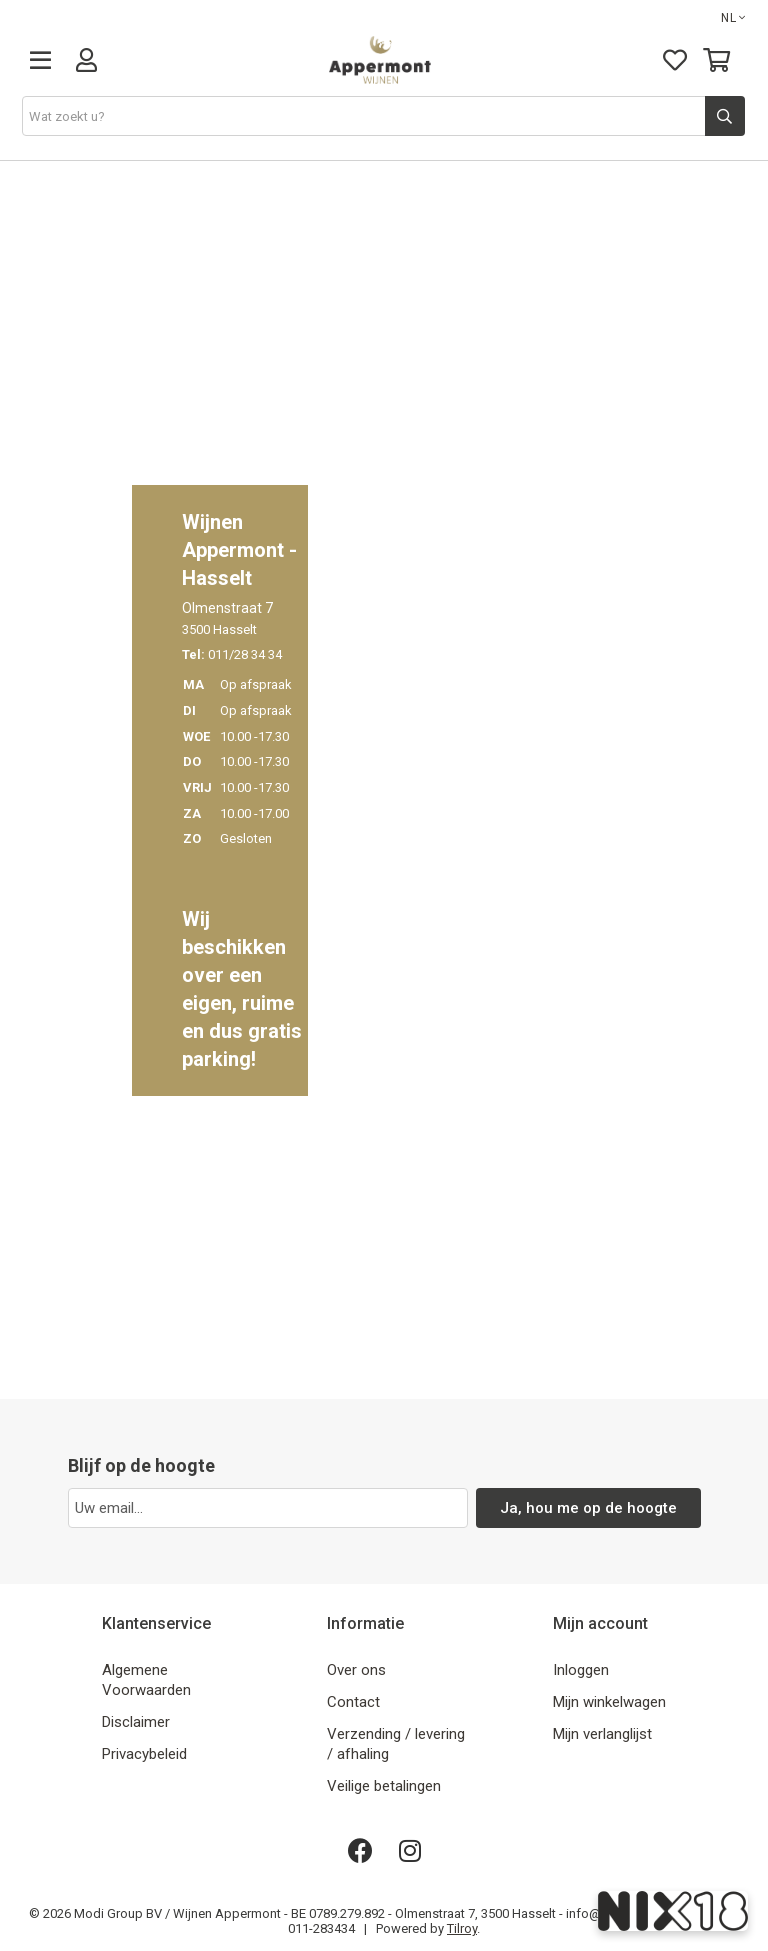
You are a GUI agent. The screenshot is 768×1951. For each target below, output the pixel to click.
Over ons (356, 1670)
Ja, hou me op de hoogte (588, 1508)
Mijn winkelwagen (609, 1702)
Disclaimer (136, 1722)
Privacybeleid (144, 1754)
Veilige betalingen (384, 1786)
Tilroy (462, 1928)
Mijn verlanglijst (602, 1734)
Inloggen (581, 1670)
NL (733, 18)
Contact (353, 1702)
